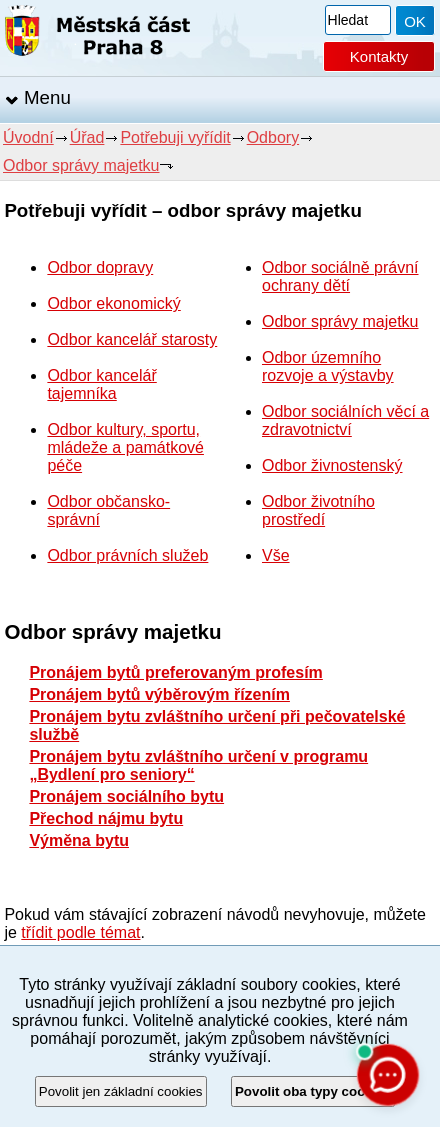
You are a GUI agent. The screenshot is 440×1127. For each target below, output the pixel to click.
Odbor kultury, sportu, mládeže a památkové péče (125, 447)
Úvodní (28, 137)
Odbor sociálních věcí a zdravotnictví (345, 420)
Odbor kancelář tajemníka (101, 384)
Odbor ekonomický (113, 303)
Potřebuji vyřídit (175, 137)
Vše (276, 555)
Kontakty (379, 56)
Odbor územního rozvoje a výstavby (328, 366)
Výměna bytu (79, 840)
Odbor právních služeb (127, 555)
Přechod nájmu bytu (106, 818)
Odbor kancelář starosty (132, 339)
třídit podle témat (80, 932)
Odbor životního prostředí (318, 510)
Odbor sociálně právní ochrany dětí (340, 276)
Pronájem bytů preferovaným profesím (175, 672)
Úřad (87, 137)
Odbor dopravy (100, 267)
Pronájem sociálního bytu (126, 796)
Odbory (273, 137)
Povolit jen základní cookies (121, 1091)
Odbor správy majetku (81, 165)
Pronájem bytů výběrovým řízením (159, 694)
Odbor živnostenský (332, 465)
